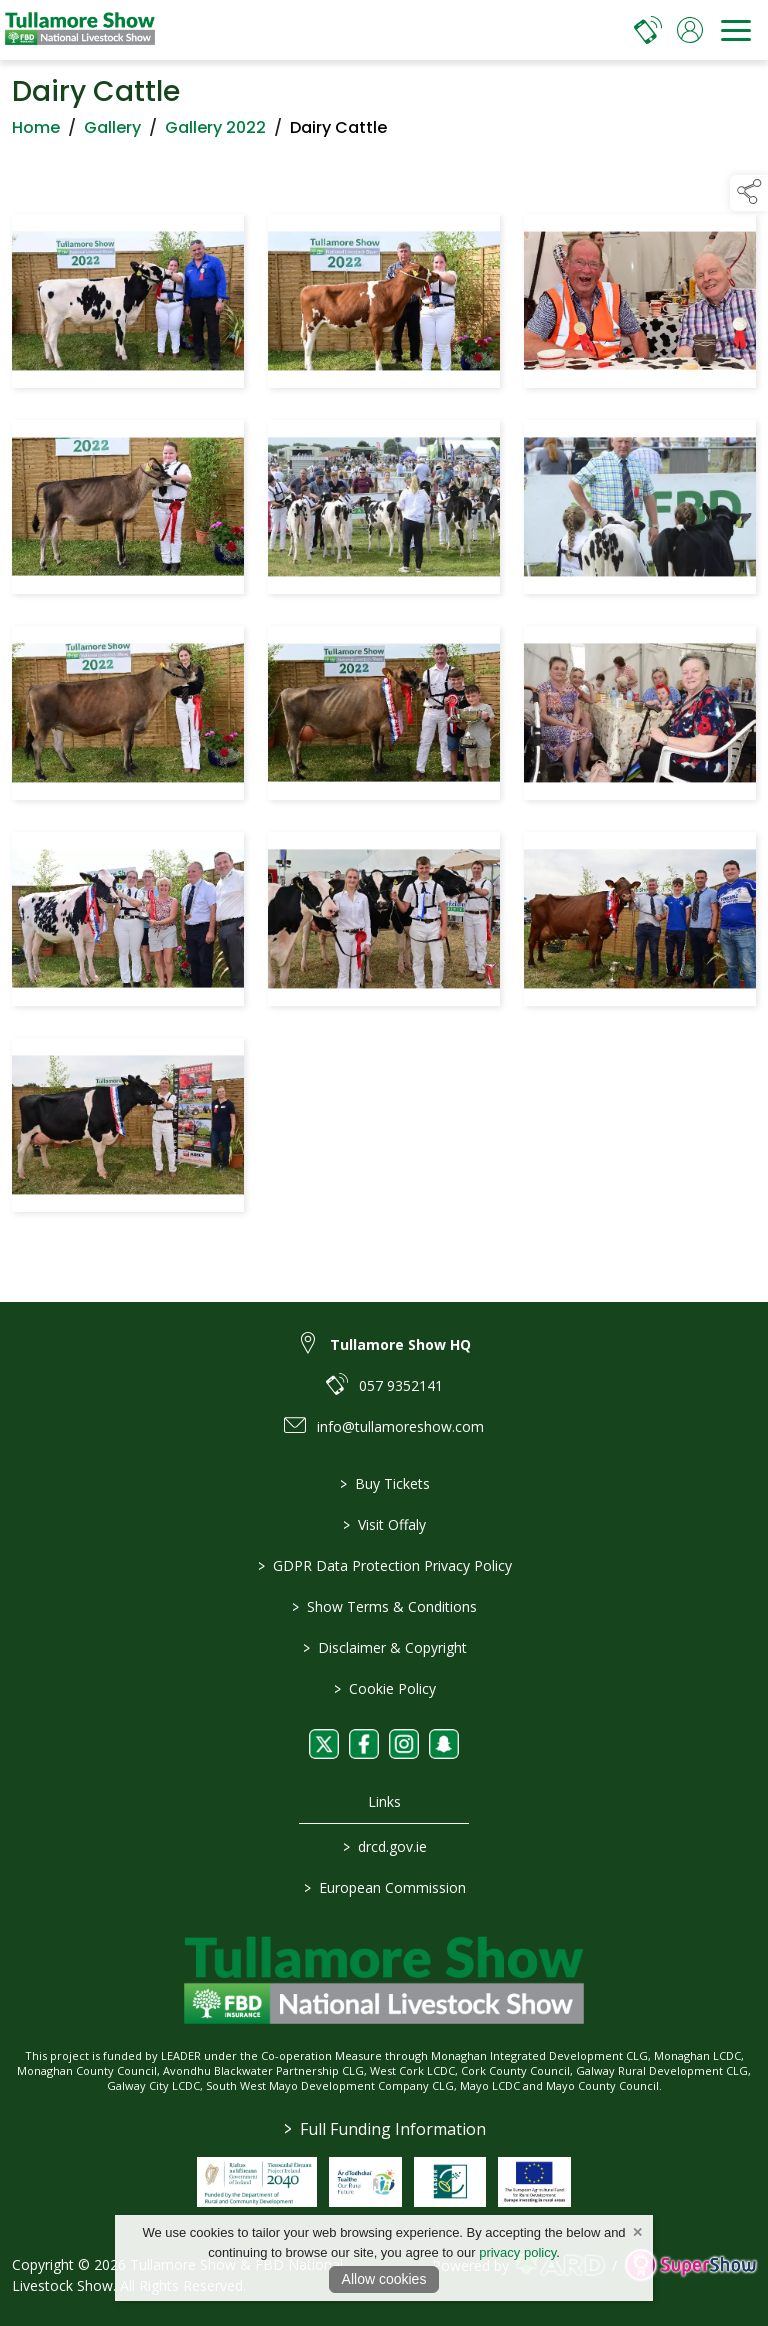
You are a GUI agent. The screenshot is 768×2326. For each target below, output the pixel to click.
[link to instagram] (404, 1744)
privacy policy (517, 2252)
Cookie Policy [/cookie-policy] (384, 1688)
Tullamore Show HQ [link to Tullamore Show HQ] (400, 1344)
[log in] (690, 30)
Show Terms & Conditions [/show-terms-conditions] (384, 1606)
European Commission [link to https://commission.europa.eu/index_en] (384, 1887)
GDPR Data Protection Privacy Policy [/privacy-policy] (384, 1565)
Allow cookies (384, 2279)
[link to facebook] (364, 1744)
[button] (749, 193)
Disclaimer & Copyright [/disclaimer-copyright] (384, 1647)
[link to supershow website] (690, 2265)
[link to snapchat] (444, 1744)
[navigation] (736, 30)
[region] (384, 717)
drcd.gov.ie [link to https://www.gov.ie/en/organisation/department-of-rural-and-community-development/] (384, 1846)
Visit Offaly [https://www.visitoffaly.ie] (384, 1524)
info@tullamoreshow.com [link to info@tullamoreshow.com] (400, 1426)
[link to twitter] (324, 1744)
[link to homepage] (80, 30)
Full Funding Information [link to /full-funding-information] (384, 2129)
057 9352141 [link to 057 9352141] (401, 1385)
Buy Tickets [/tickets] (384, 1483)
